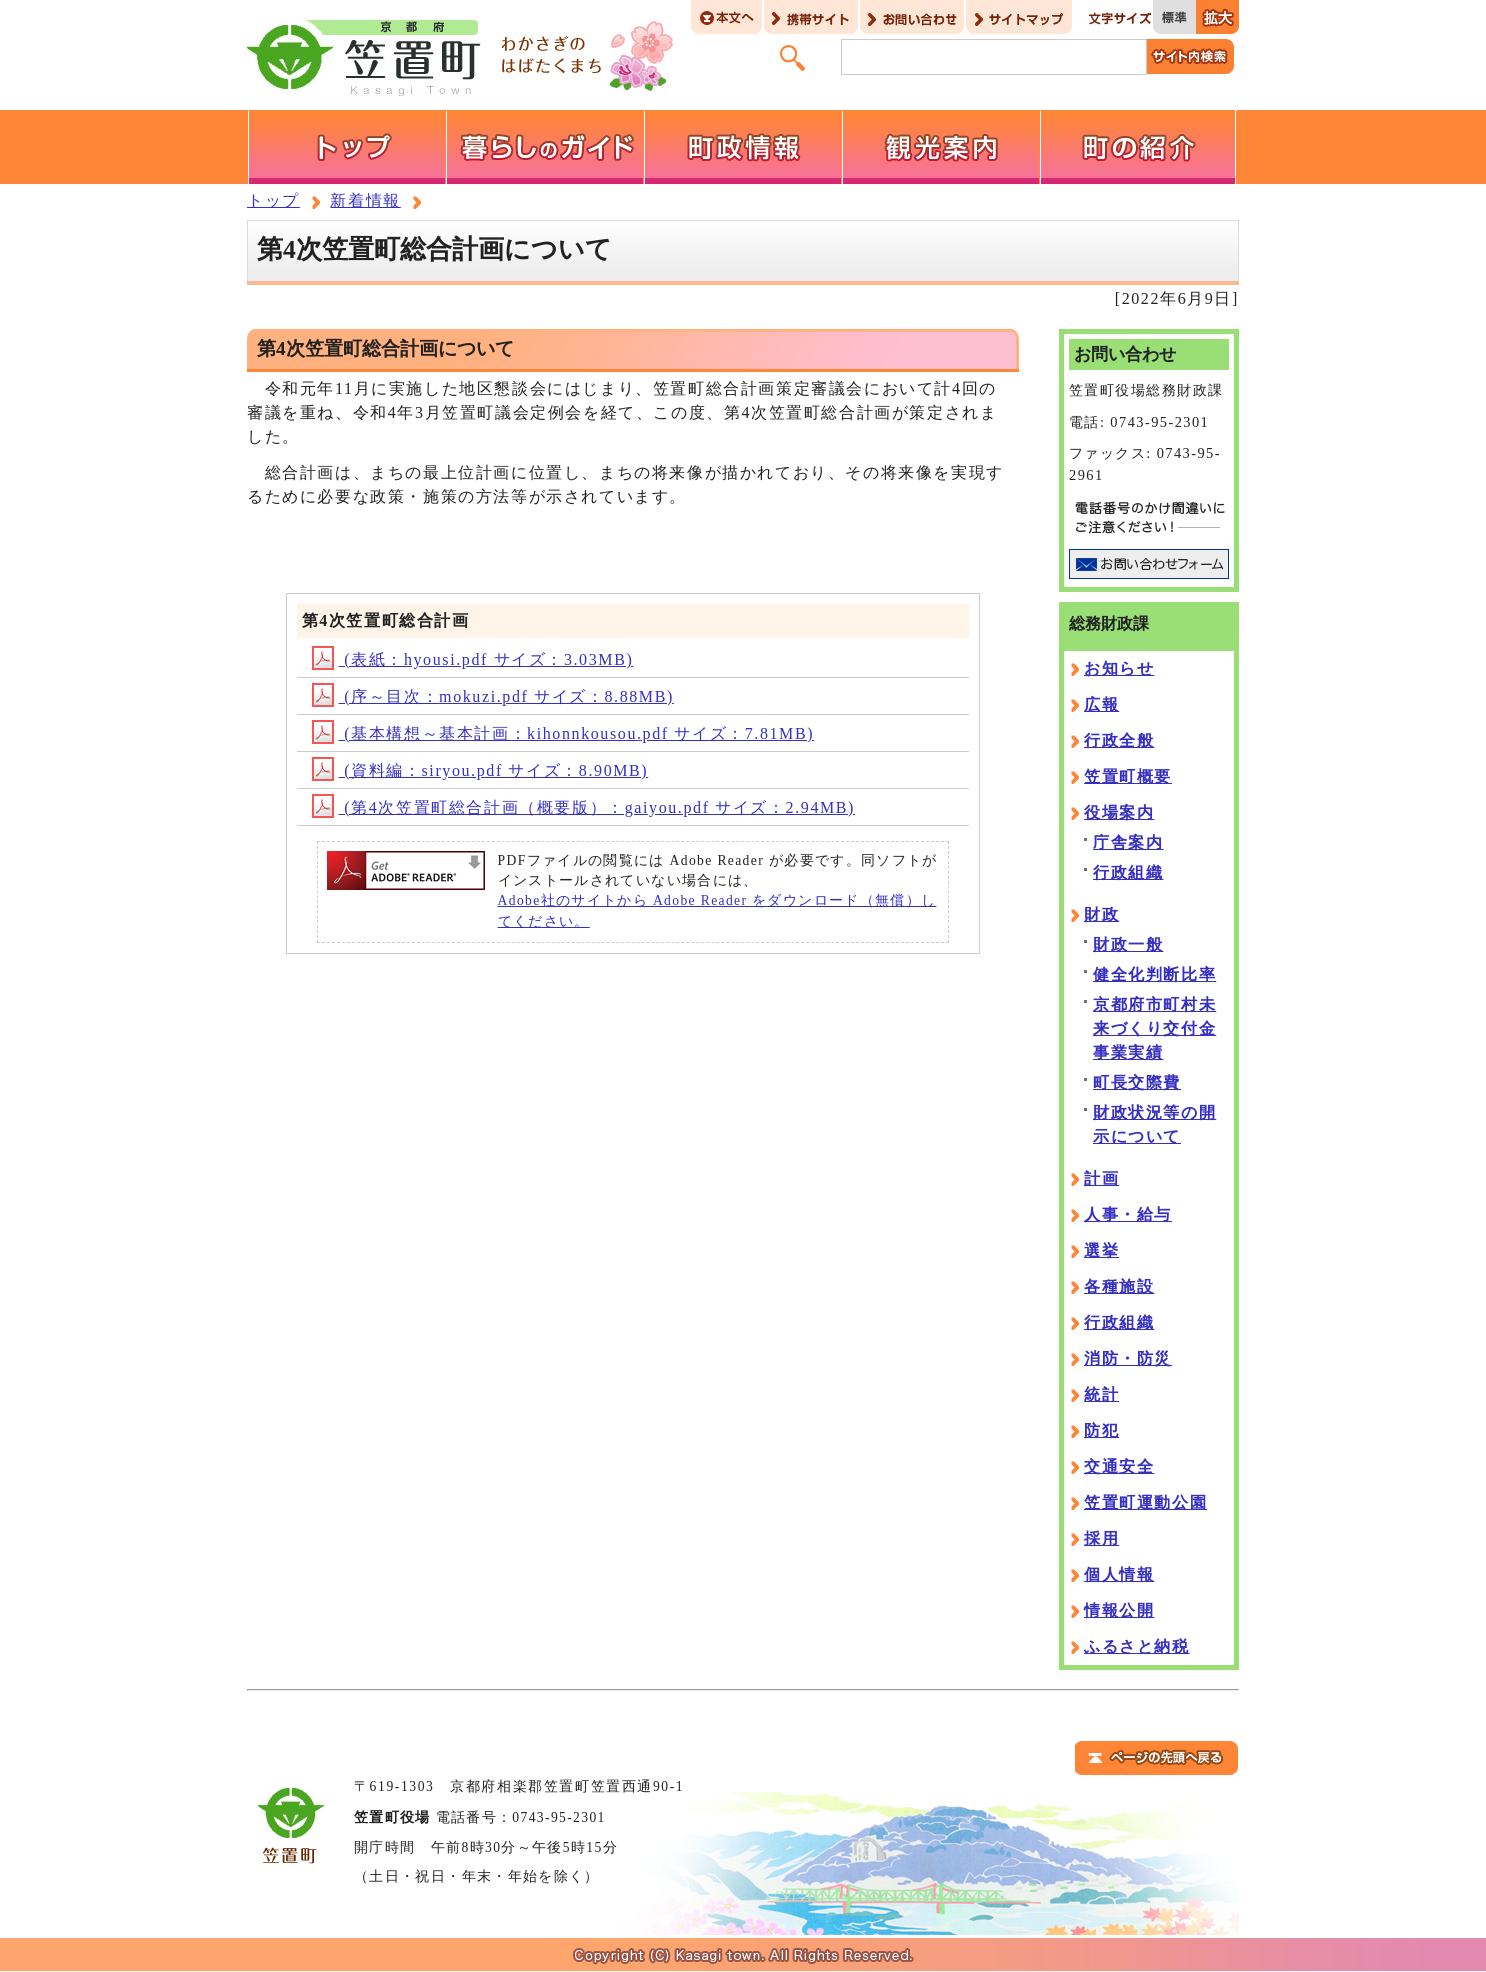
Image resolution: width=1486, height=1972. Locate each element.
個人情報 (1119, 1574)
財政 (1101, 914)
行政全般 (1119, 740)
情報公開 (1119, 1610)
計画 (1101, 1178)
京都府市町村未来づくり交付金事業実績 (1154, 1028)
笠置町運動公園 (1145, 1502)
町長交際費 (1137, 1082)
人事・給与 (1128, 1214)
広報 (1101, 704)
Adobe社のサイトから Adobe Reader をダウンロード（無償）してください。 (717, 910)
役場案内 (1119, 812)
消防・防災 (1128, 1358)
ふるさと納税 (1137, 1646)
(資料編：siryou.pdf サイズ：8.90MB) (480, 770)
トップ (273, 200)
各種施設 (1119, 1286)
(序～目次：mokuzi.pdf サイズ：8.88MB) (493, 696)
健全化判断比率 (1154, 974)
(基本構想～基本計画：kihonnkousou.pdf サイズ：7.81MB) (563, 733)
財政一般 (1128, 944)
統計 (1101, 1394)
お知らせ (1119, 668)
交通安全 (1119, 1466)
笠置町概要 (1128, 776)
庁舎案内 (1128, 842)
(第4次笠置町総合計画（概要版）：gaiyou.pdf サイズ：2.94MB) (583, 807)
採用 (1101, 1538)
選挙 (1101, 1250)
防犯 (1101, 1430)
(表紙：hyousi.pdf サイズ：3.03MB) (473, 659)
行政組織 (1128, 872)
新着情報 (365, 200)
